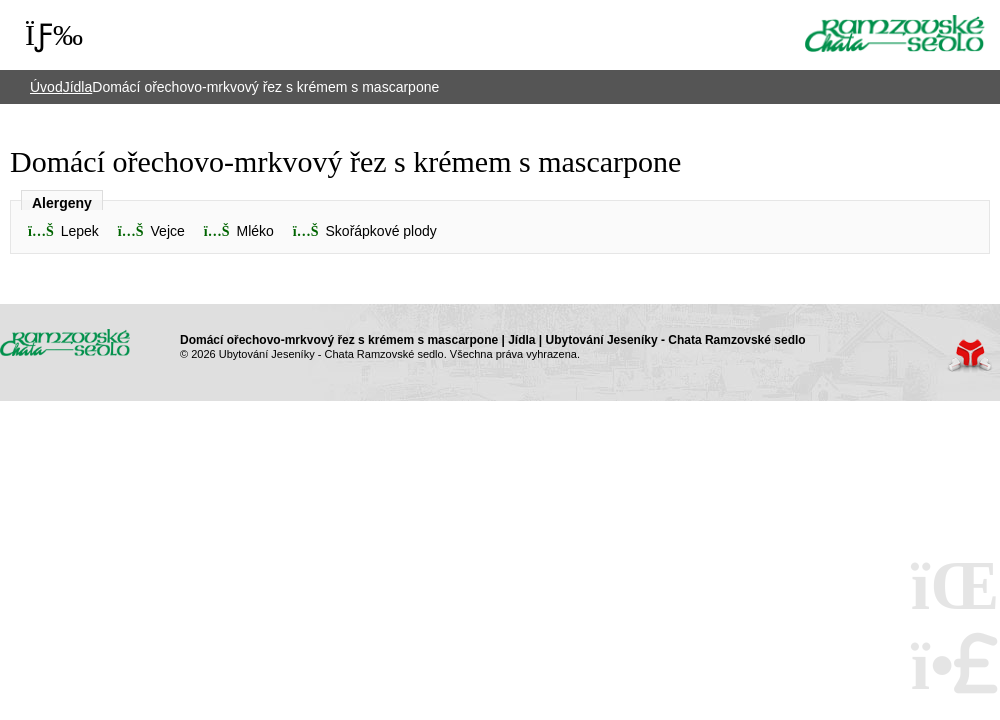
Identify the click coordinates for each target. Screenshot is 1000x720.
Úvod (895, 33)
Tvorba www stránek (969, 355)
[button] (239, 231)
